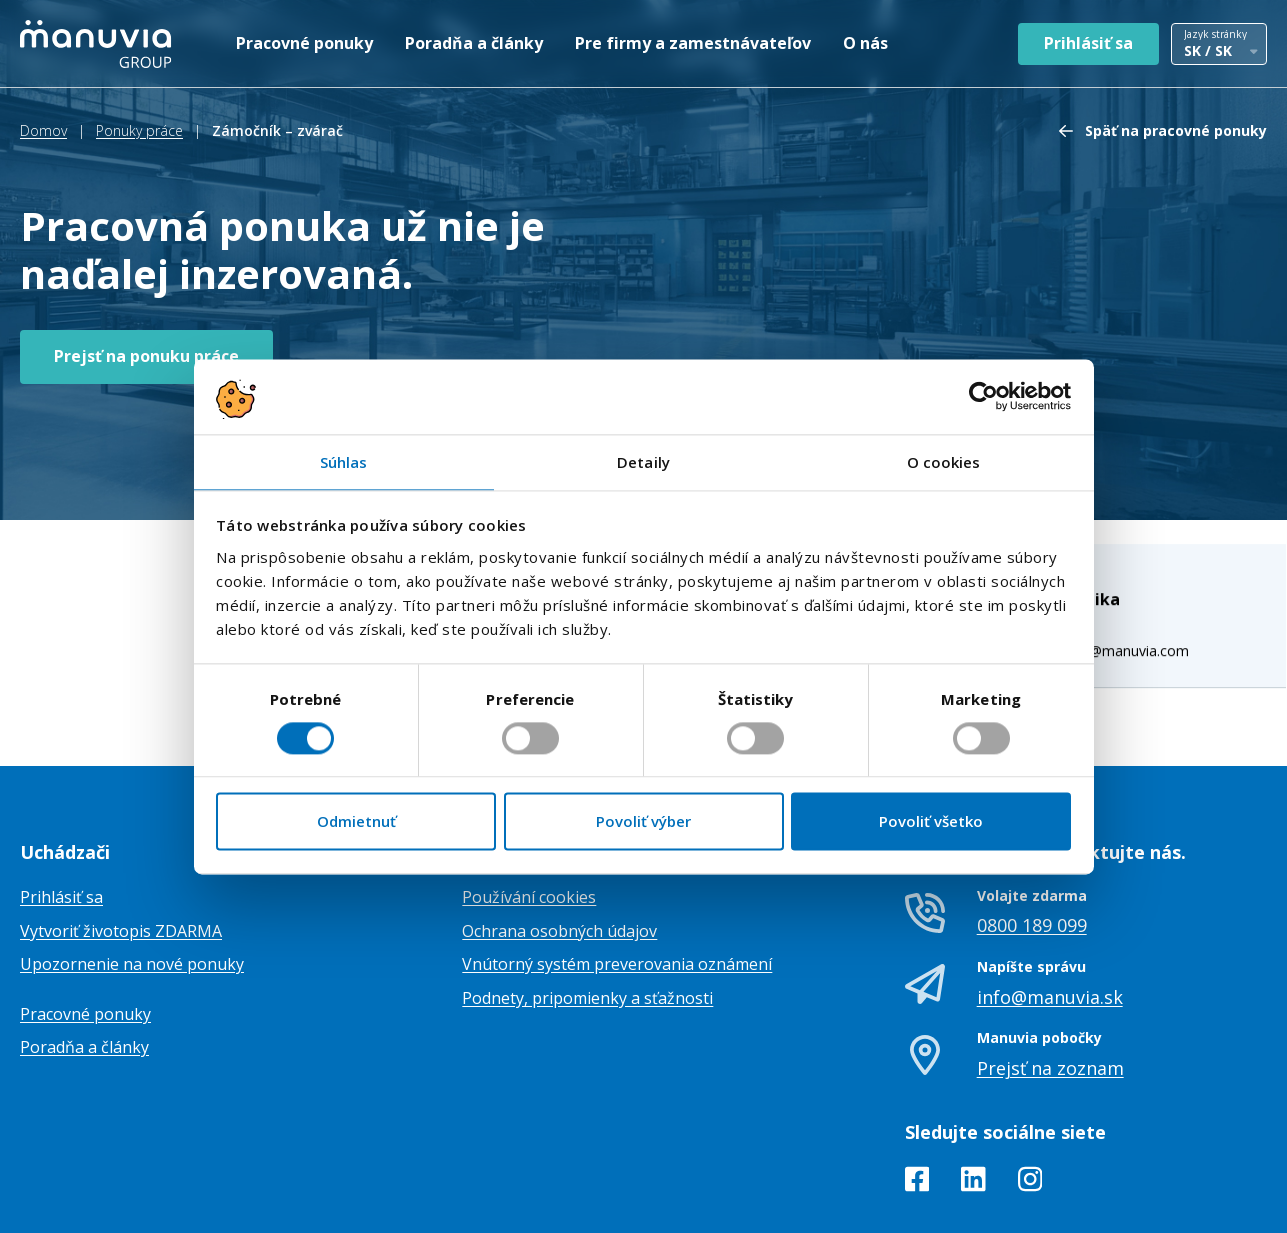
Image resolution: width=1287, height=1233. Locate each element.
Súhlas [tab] (344, 462)
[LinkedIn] (973, 1089)
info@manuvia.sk (1050, 903)
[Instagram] (1030, 1089)
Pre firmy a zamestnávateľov (693, 43)
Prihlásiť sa (1088, 43)
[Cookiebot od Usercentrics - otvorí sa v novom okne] (983, 396)
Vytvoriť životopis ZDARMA (121, 837)
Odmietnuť (356, 822)
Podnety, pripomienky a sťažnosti (587, 904)
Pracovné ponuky (304, 43)
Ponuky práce (139, 130)
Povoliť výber (643, 822)
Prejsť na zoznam (1050, 974)
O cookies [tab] (944, 462)
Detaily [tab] (643, 462)
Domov (43, 130)
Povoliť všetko (931, 822)
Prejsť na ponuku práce (146, 356)
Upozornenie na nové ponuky (132, 870)
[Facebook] (917, 1089)
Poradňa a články (474, 43)
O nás (865, 43)
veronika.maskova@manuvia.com (1099, 506)
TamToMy (1233, 1201)
